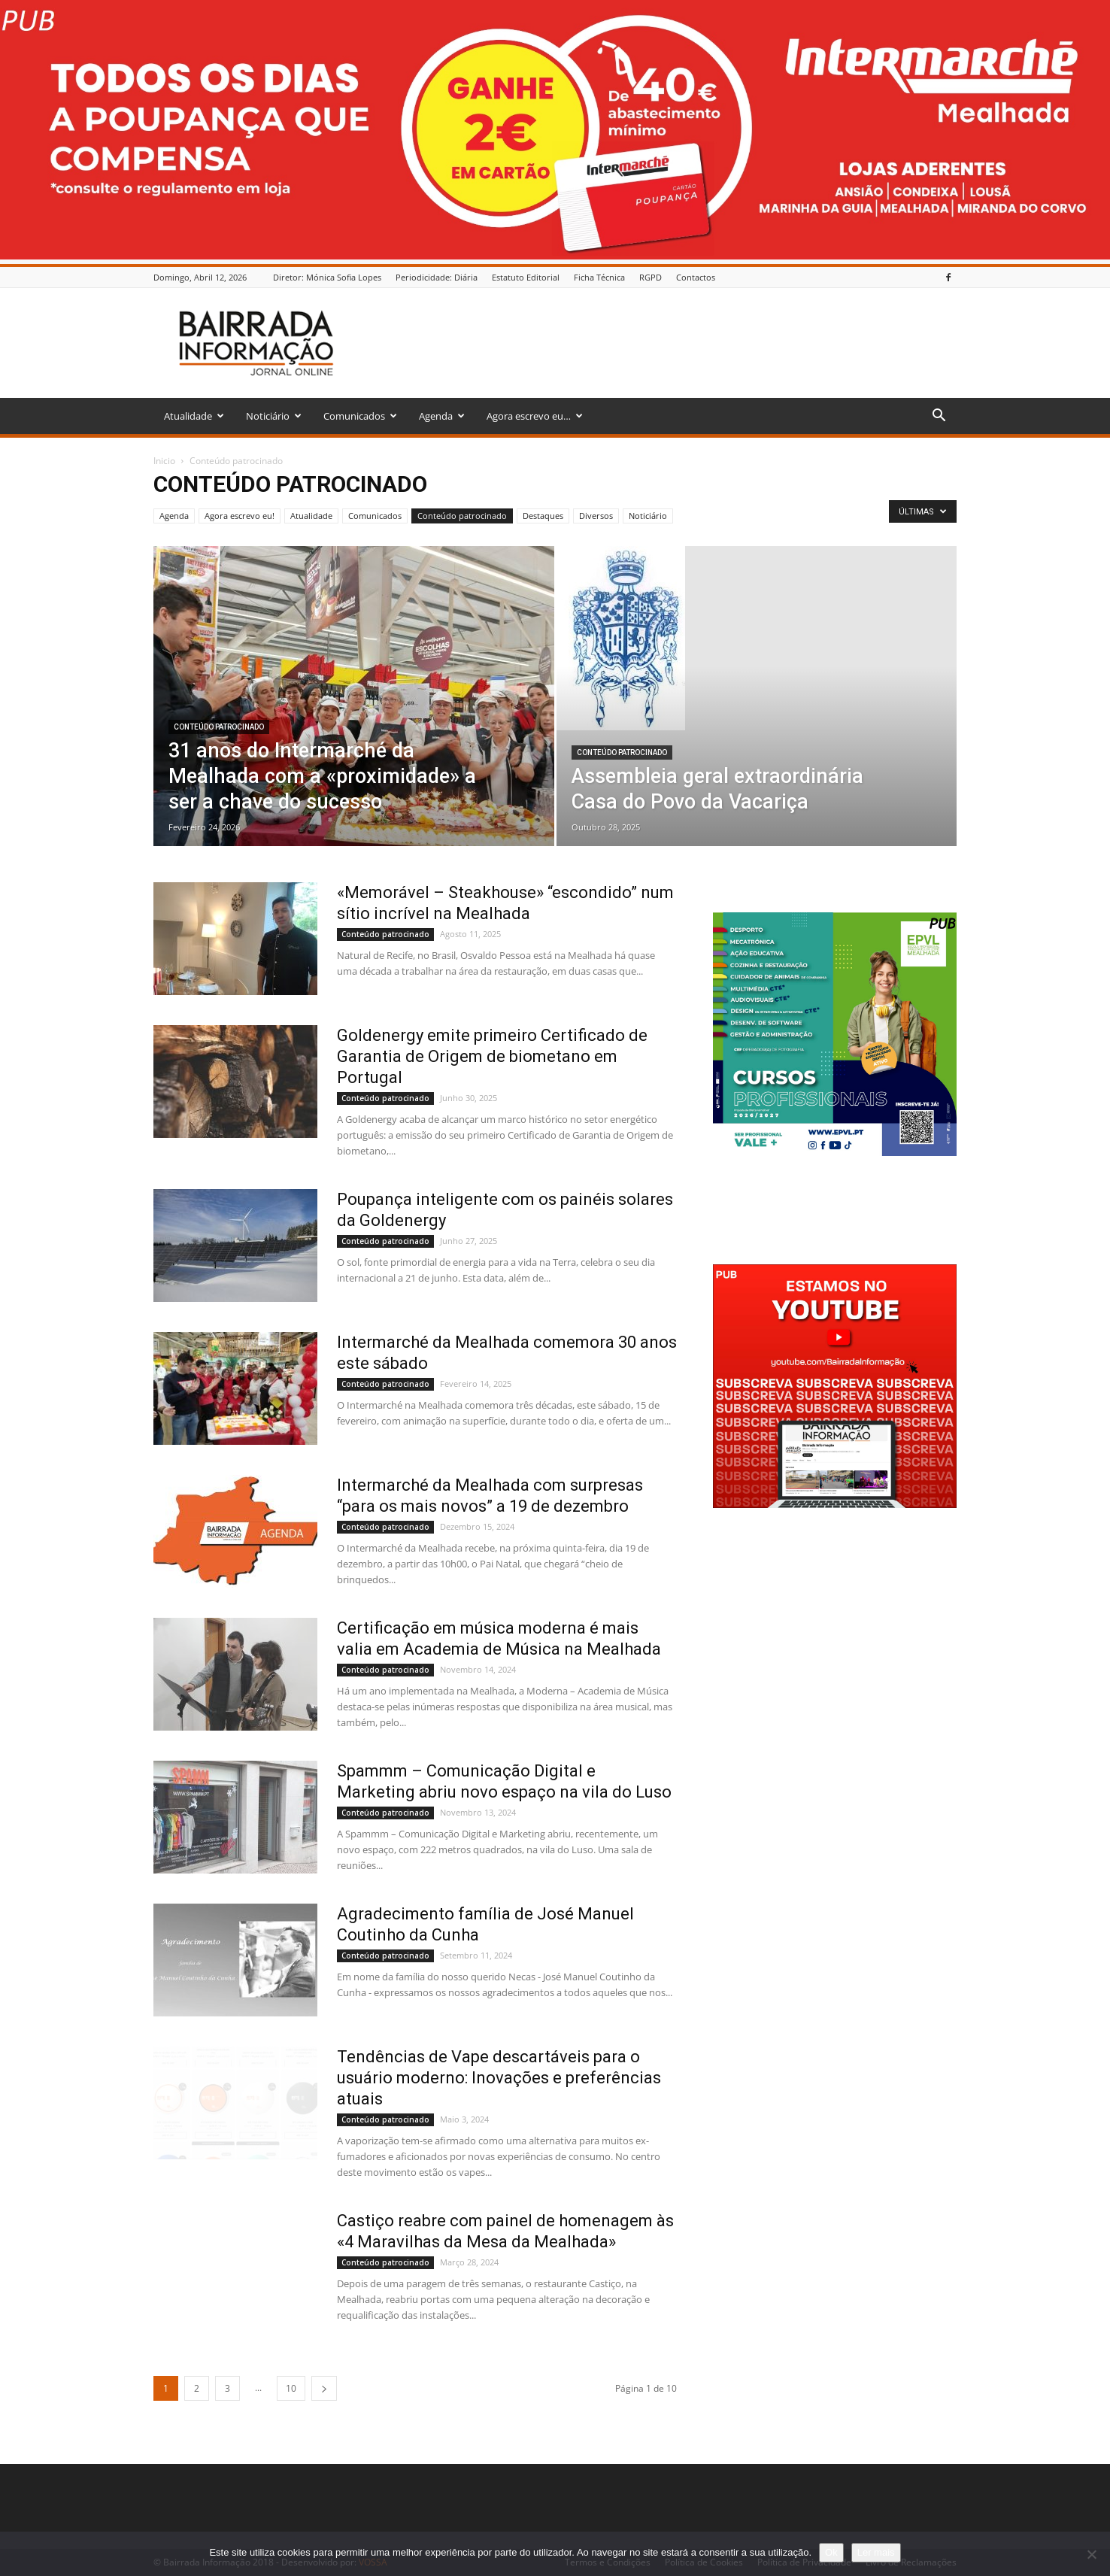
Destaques (543, 515)
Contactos (695, 277)
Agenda (442, 416)
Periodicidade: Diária (437, 277)
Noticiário (274, 416)
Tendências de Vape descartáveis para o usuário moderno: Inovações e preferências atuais (499, 2077)
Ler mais (876, 2552)
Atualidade (194, 416)
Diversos (596, 515)
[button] (938, 417)
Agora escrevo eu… (535, 416)
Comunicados (360, 416)
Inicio (164, 460)
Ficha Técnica (599, 277)
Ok (831, 2552)
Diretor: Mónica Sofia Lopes (327, 277)
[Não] (1091, 2554)
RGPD (650, 277)
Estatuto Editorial (526, 277)
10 (291, 2388)
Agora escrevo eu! (239, 515)
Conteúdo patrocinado (462, 515)
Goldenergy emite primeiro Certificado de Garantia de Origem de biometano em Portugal (492, 1056)
